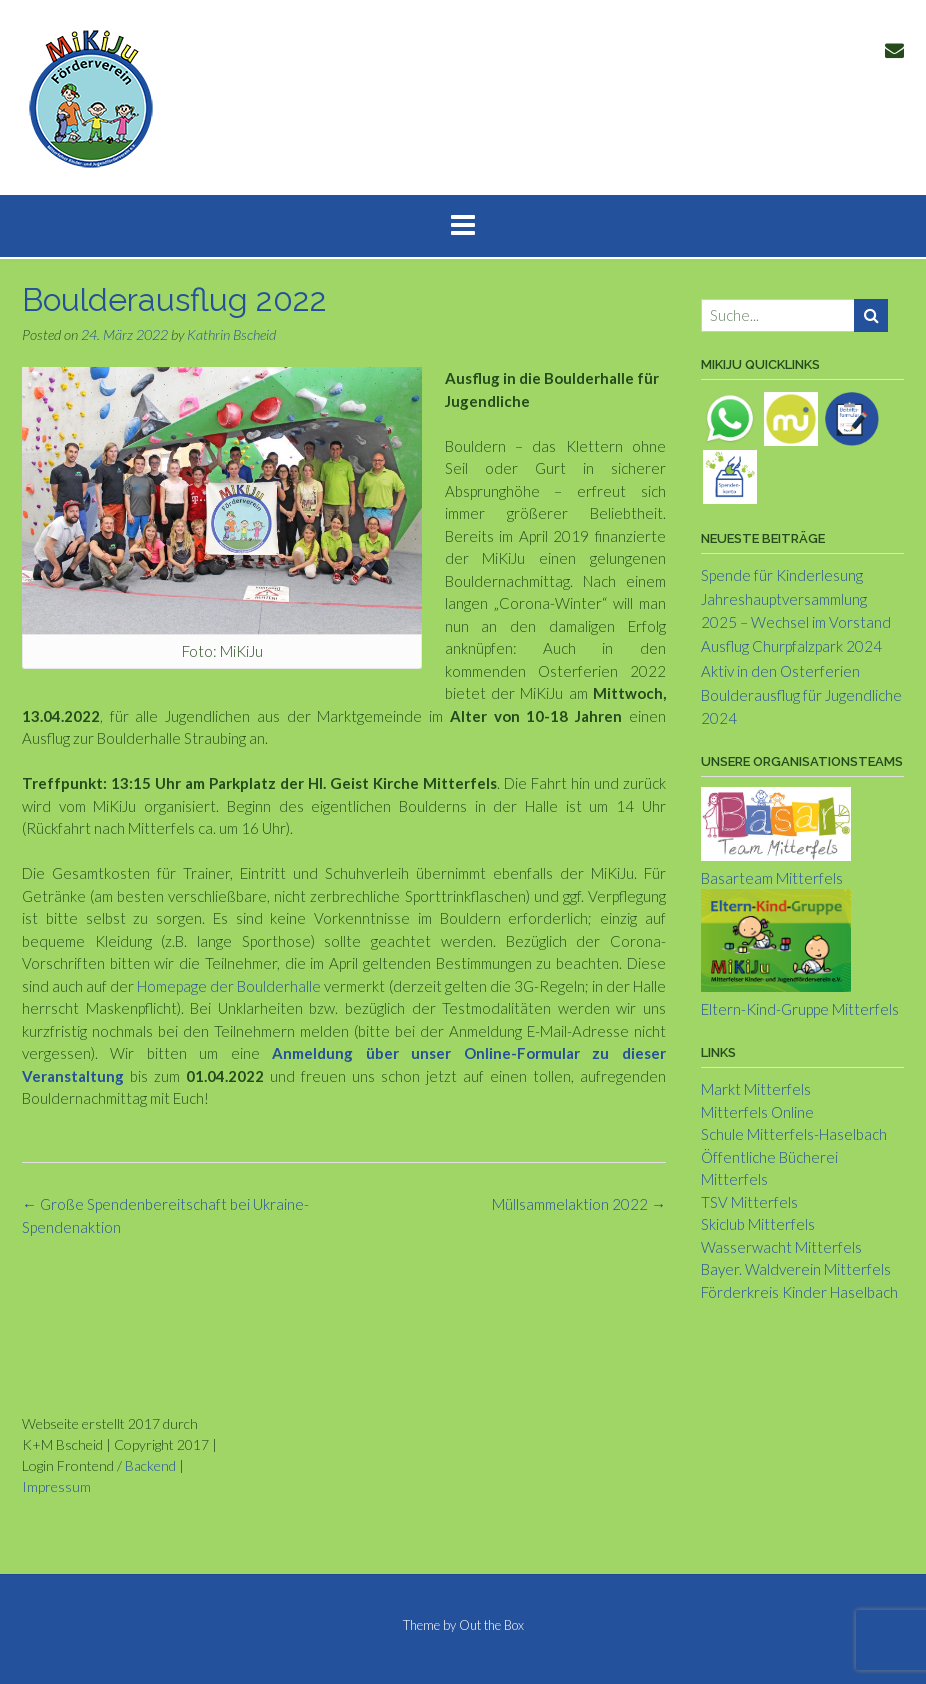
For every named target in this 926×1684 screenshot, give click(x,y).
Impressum (56, 1486)
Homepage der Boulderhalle (229, 986)
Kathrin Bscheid (231, 334)
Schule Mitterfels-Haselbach (794, 1134)
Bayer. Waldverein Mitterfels (796, 1269)
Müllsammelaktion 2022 (579, 1204)
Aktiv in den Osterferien (780, 671)
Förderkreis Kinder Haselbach (799, 1292)
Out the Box (491, 1625)
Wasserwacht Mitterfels (781, 1247)
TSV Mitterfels (749, 1202)
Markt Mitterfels (756, 1089)
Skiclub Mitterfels (758, 1224)
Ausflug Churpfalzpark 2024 (791, 646)
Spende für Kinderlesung (782, 575)
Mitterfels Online (757, 1112)
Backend (150, 1465)
